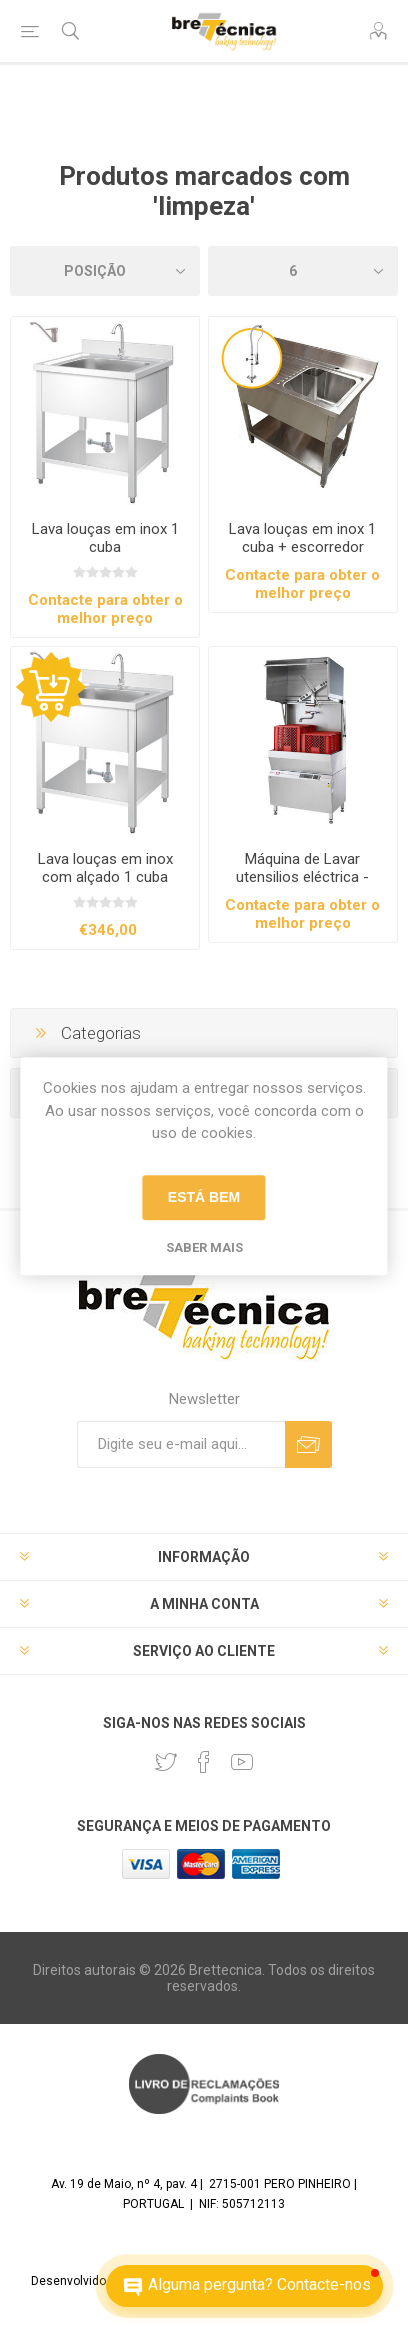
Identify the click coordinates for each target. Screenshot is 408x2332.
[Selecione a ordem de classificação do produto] (105, 271)
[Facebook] (204, 1762)
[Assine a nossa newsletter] (181, 1444)
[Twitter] (166, 1762)
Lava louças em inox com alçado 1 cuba (105, 868)
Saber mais (204, 1247)
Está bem (204, 1197)
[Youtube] (242, 1762)
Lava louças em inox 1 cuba (105, 538)
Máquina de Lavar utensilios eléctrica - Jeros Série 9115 (302, 877)
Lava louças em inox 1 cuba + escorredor (302, 538)
